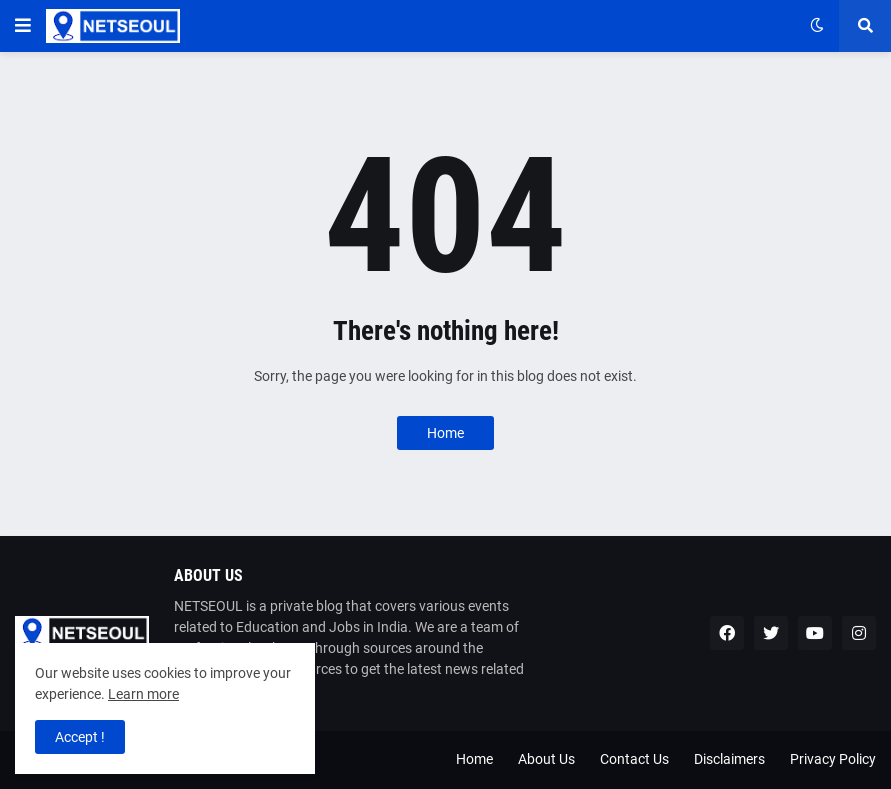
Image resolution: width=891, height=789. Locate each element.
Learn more (143, 694)
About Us (546, 759)
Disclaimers (729, 759)
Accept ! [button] (80, 737)
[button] (23, 26)
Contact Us (634, 759)
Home (445, 433)
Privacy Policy (833, 759)
